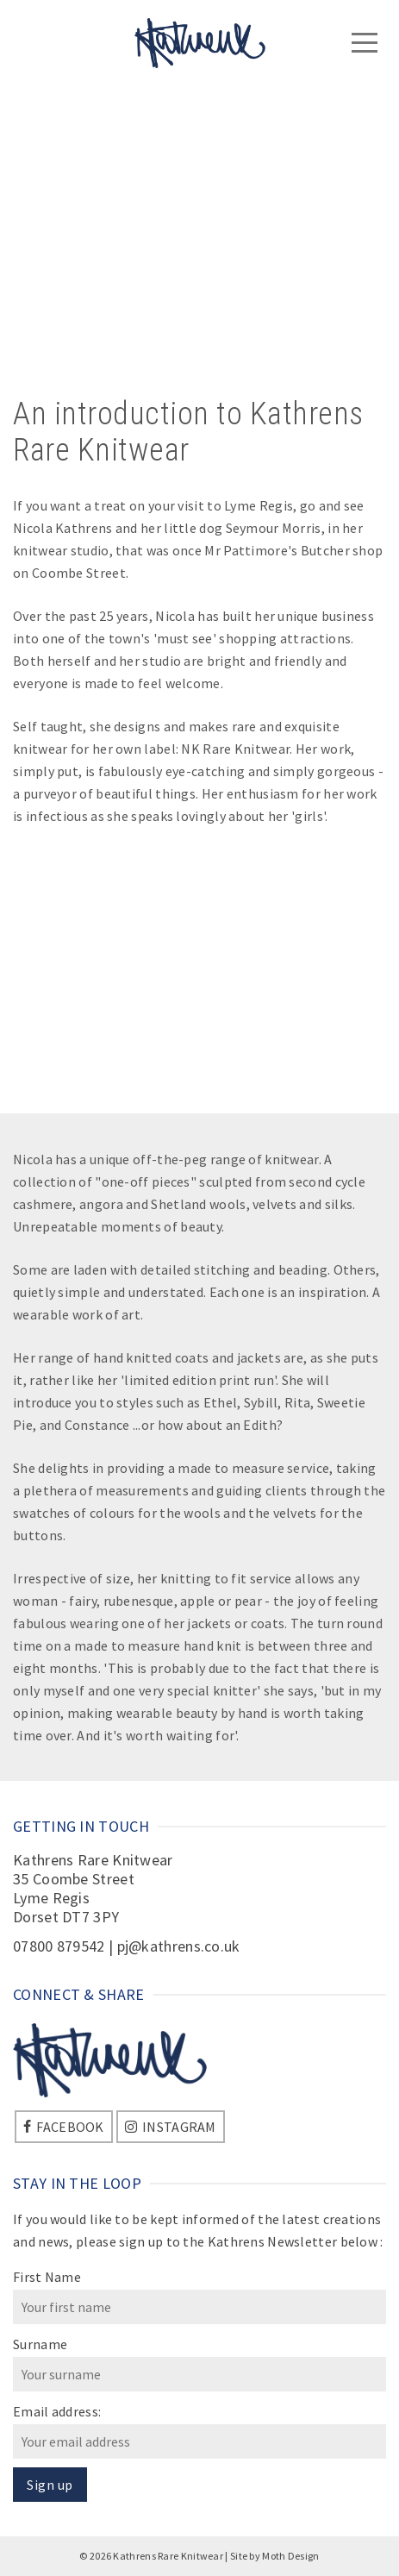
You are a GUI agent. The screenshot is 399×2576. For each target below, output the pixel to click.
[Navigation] (364, 43)
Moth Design (290, 2555)
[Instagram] (170, 2126)
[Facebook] (64, 2126)
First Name (47, 2276)
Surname (40, 2344)
